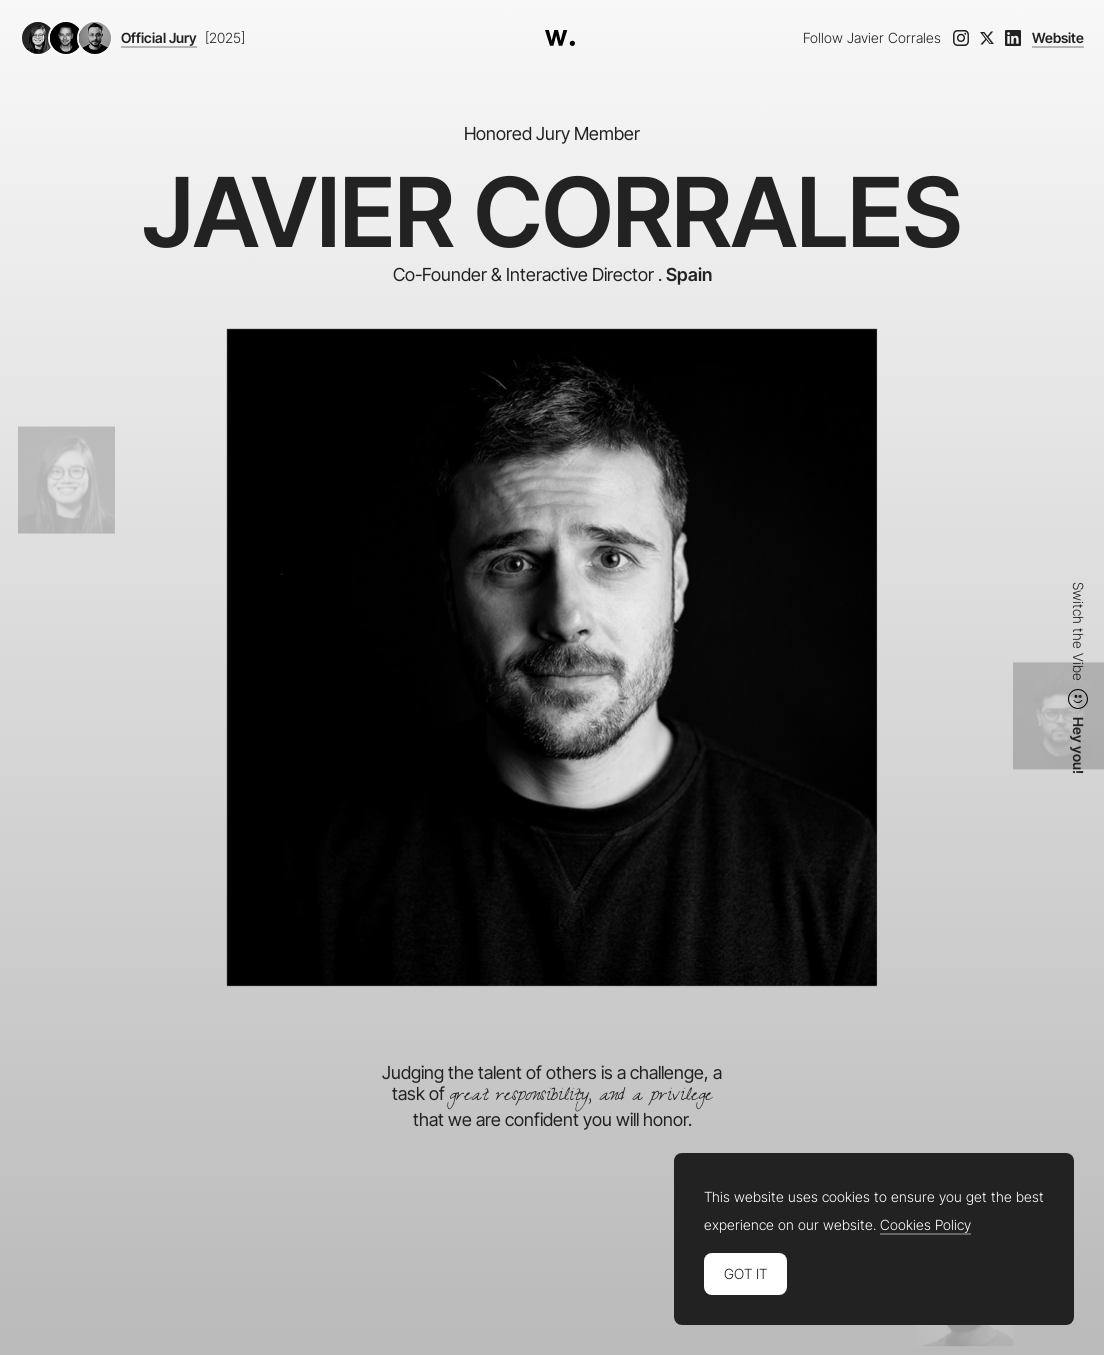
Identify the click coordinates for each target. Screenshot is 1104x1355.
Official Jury (159, 38)
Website (1058, 38)
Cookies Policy (925, 1225)
